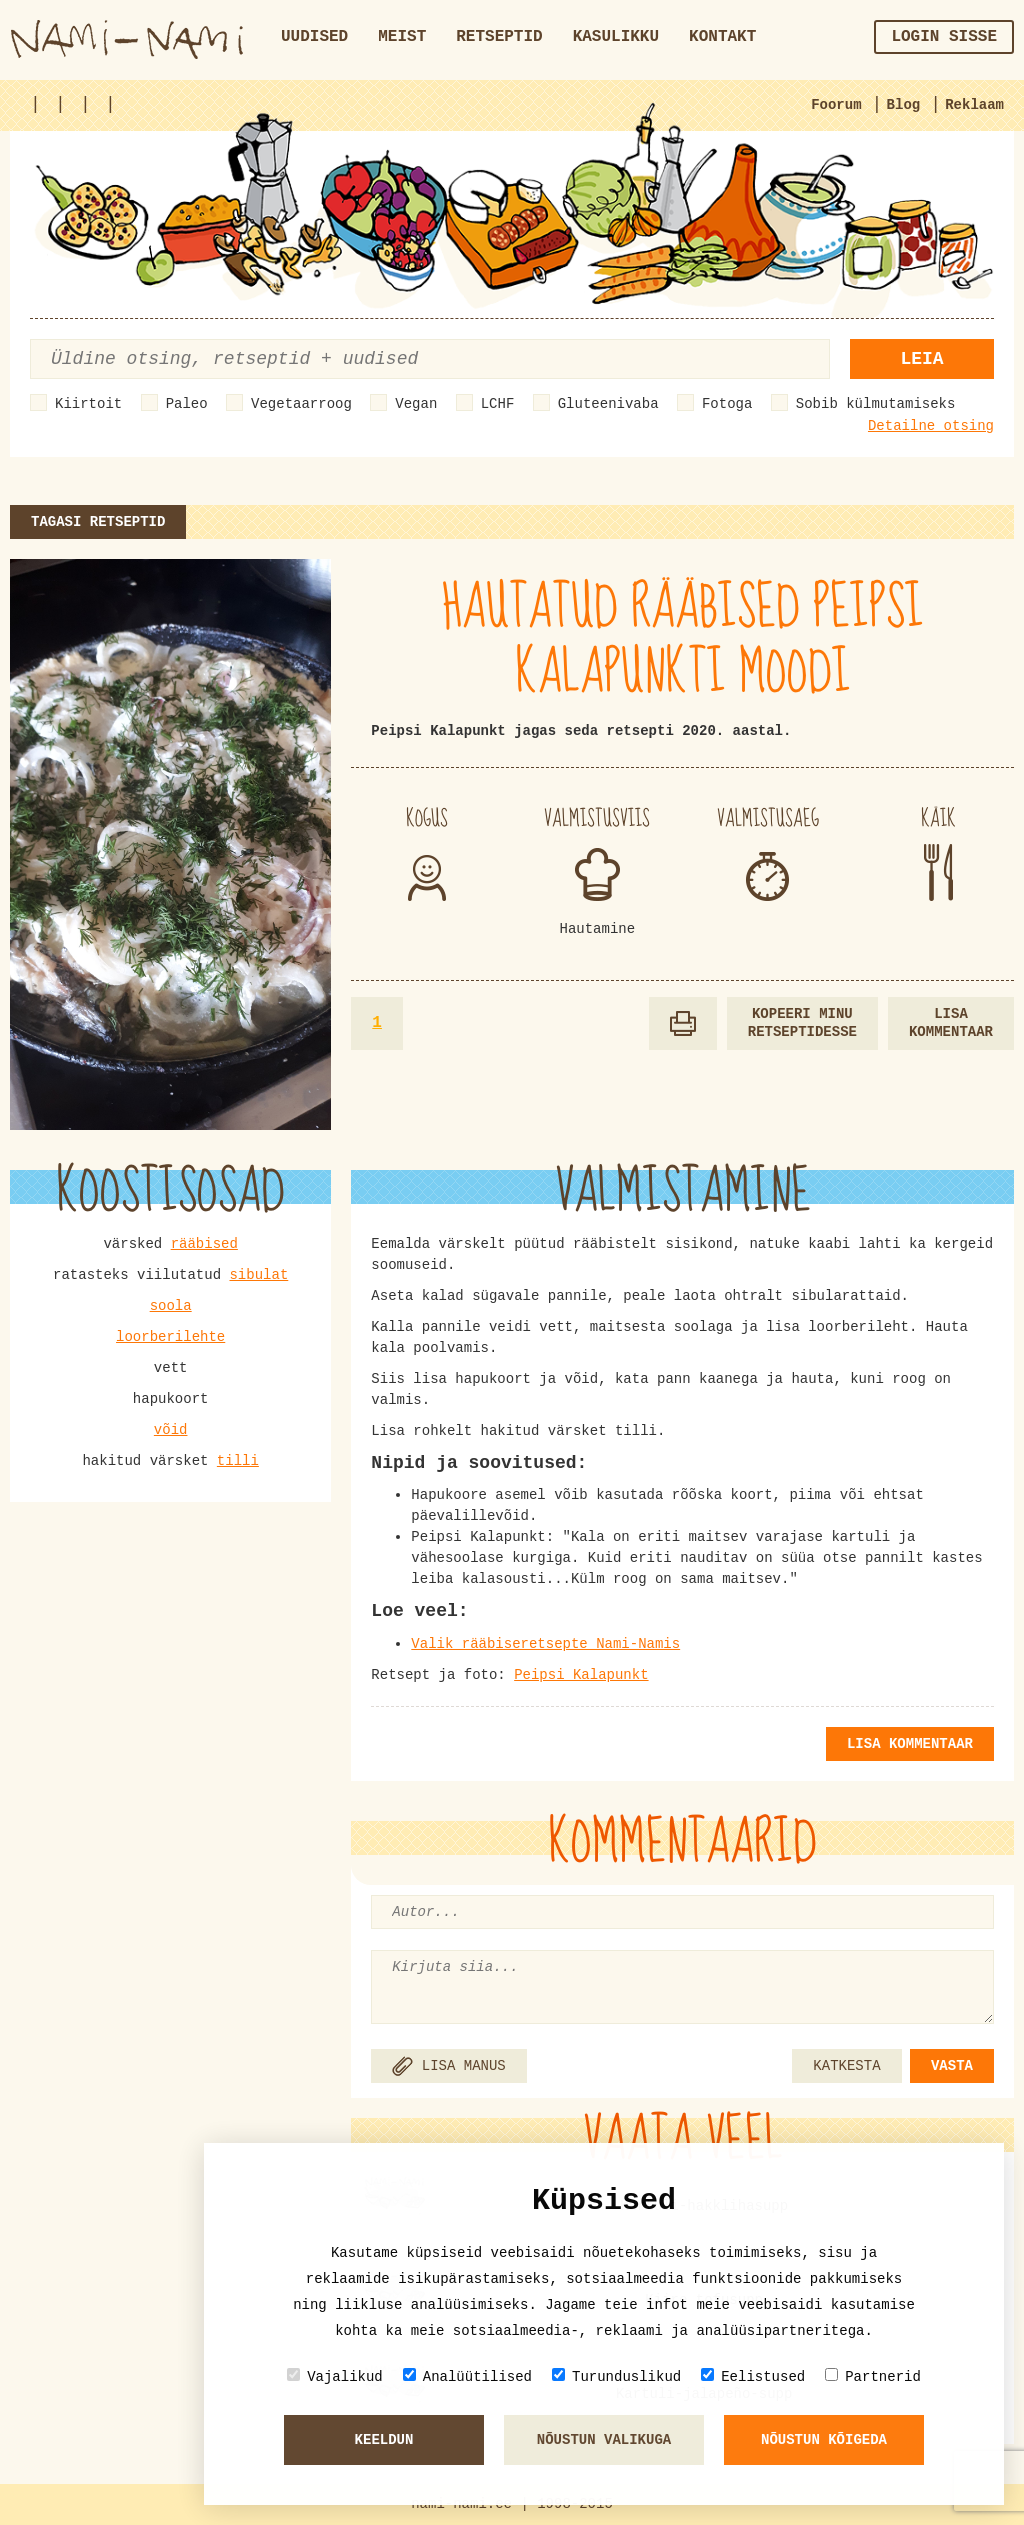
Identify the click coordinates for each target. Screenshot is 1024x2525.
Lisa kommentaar (951, 1023)
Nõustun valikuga (604, 2440)
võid (171, 1430)
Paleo (187, 404)
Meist (402, 37)
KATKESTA (846, 2066)
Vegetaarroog (301, 404)
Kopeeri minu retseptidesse (802, 1023)
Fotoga (727, 404)
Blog (904, 105)
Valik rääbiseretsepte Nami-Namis (545, 1644)
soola (171, 1306)
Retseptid (499, 37)
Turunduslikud (616, 2376)
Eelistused (753, 2376)
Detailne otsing (931, 426)
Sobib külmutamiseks (876, 404)
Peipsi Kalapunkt (581, 1675)
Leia (921, 359)
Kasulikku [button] (616, 37)
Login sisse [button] (944, 37)
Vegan (416, 404)
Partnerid (873, 2376)
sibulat (258, 1275)
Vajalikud (335, 2376)
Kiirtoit (88, 404)
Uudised (314, 37)
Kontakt (722, 37)
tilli (238, 1461)
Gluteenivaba (608, 404)
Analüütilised (467, 2376)
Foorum (836, 105)
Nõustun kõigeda (824, 2440)
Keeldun (384, 2440)
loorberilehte (170, 1337)
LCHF (498, 404)
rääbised (204, 1244)
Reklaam (974, 105)
